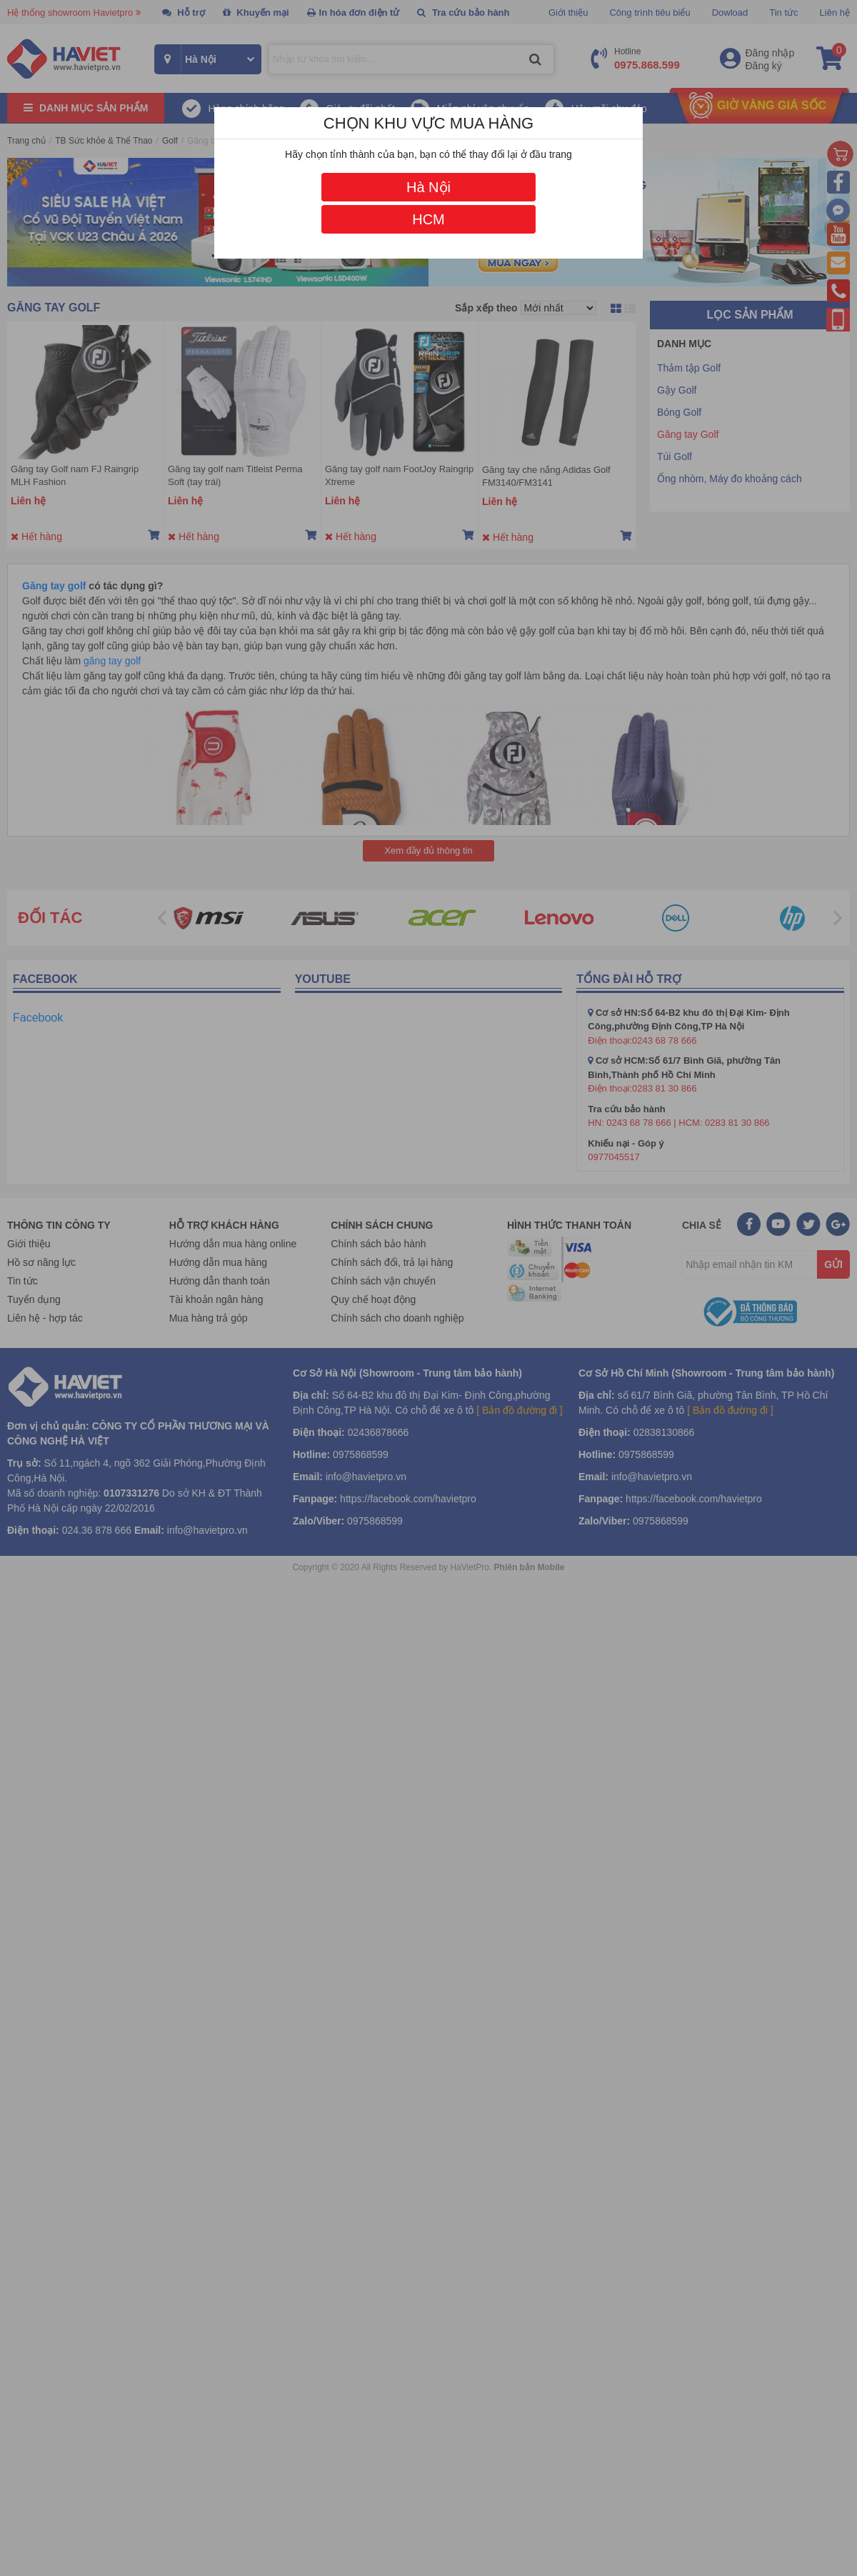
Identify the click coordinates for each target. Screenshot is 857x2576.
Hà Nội (428, 187)
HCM (428, 219)
